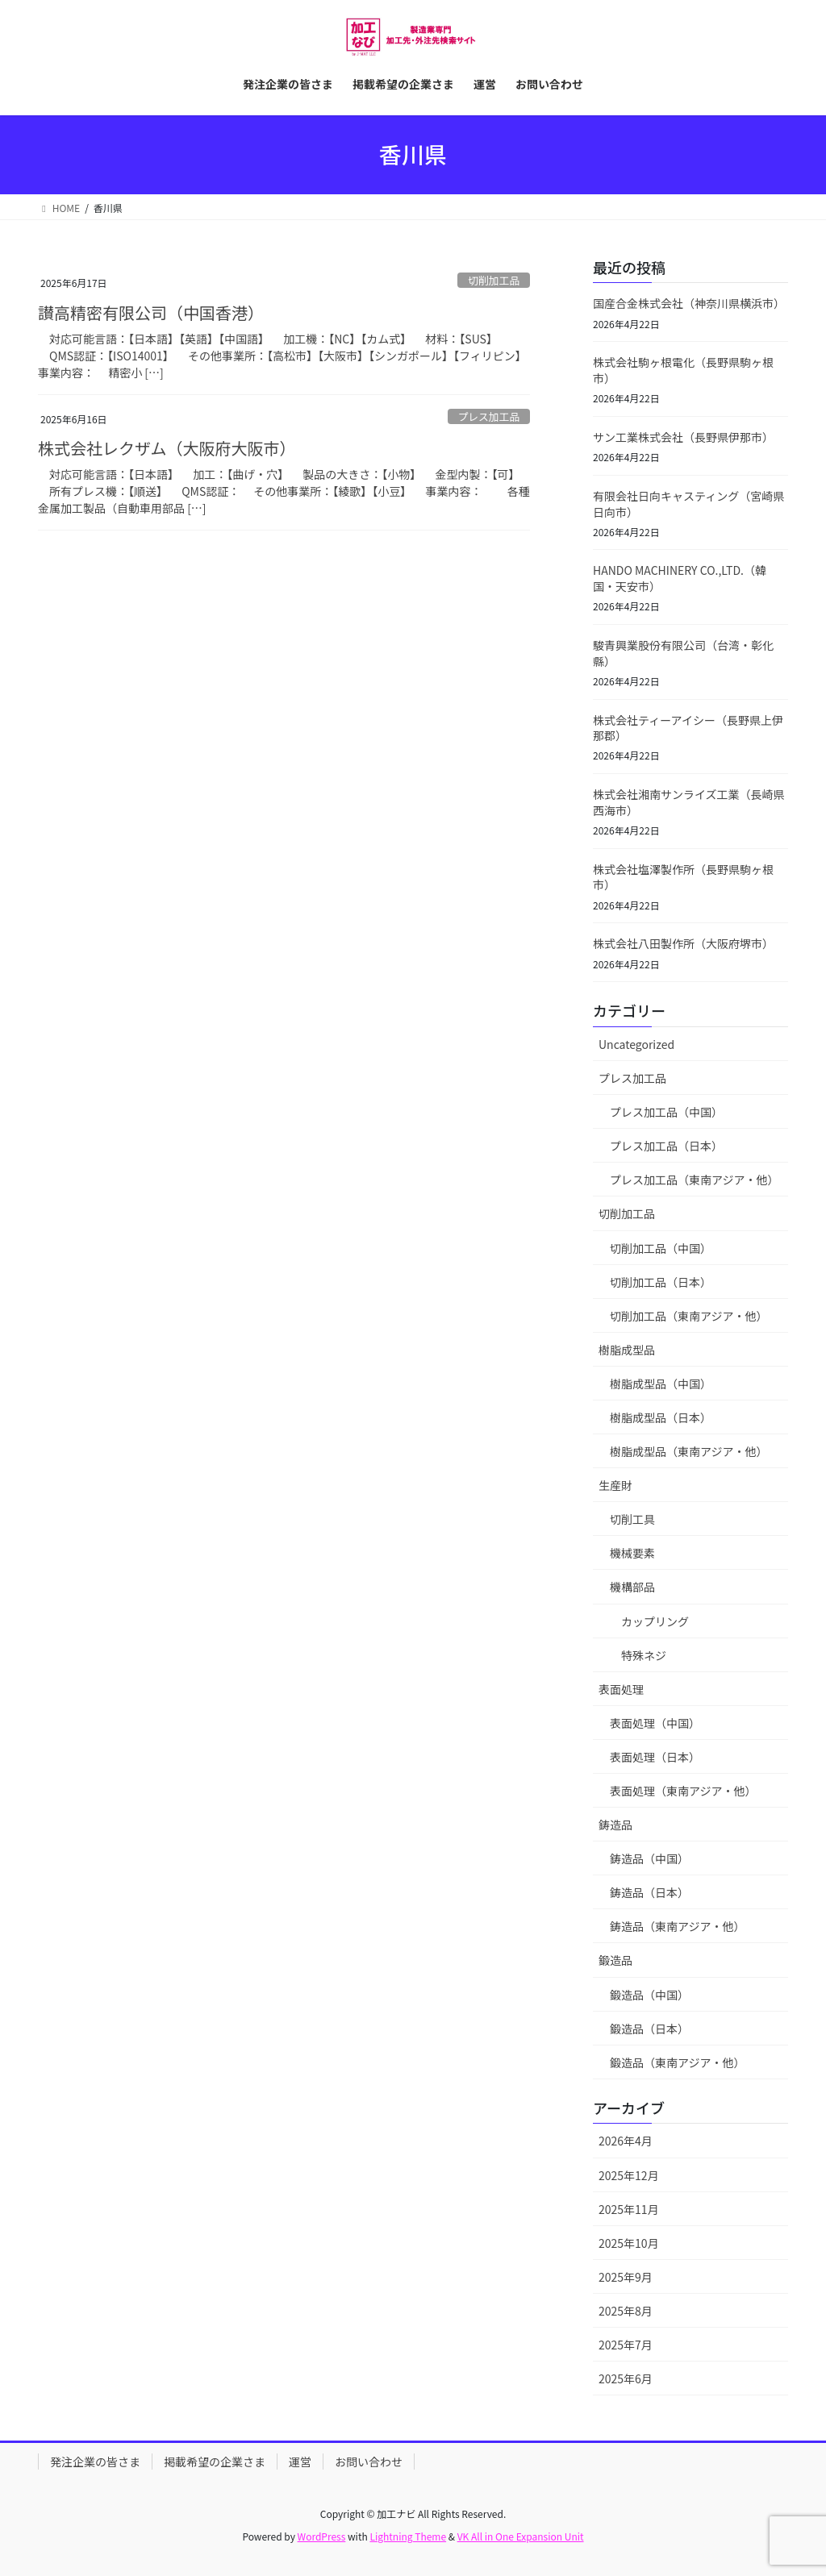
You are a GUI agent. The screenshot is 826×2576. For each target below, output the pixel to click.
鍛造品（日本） (649, 2028)
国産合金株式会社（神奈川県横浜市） (689, 303)
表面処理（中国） (655, 1723)
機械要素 (632, 1553)
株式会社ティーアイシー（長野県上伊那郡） (688, 728)
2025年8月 (626, 2311)
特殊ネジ (643, 1655)
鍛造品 (615, 1960)
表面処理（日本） (655, 1757)
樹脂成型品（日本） (660, 1417)
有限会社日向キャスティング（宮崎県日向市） (688, 504)
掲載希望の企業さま (214, 2461)
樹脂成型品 (627, 1350)
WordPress (322, 2536)
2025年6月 (626, 2378)
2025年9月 (626, 2277)
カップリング (655, 1621)
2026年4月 (626, 2141)
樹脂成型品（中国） (660, 1383)
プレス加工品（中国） (666, 1112)
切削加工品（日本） (660, 1282)
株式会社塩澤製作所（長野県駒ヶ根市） (683, 877)
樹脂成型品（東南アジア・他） (688, 1451)
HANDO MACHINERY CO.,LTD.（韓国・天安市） (679, 578)
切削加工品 (493, 280)
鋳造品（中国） (649, 1858)
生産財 (615, 1485)
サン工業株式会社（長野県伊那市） (683, 437)
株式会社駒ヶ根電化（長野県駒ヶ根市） (683, 370)
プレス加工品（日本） (666, 1146)
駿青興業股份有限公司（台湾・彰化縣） (683, 653)
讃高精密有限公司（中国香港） (151, 312)
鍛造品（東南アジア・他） (677, 2062)
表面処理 (621, 1689)
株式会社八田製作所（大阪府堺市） (683, 943)
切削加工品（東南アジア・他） (688, 1316)
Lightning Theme (407, 2536)
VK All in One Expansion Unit (520, 2536)
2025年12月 (629, 2175)
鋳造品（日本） (649, 1892)
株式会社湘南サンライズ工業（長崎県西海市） (689, 802)
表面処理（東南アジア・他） (683, 1791)
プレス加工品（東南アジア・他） (694, 1179)
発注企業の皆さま (95, 2461)
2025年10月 (629, 2243)
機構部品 (632, 1587)
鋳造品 (615, 1825)
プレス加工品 (488, 416)
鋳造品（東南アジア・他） (677, 1926)
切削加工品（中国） (660, 1248)
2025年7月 (626, 2345)
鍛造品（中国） (649, 1995)
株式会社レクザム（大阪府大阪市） (167, 448)
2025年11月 (629, 2209)
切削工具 (632, 1519)
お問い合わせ (369, 2461)
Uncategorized (636, 1044)
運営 (300, 2461)
